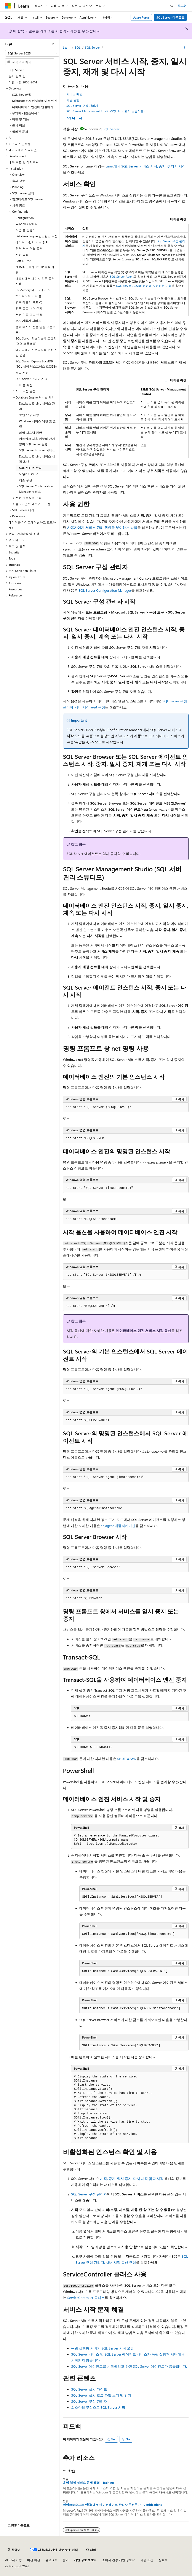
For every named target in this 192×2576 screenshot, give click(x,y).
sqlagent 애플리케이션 (118, 1525)
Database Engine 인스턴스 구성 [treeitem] (37, 236)
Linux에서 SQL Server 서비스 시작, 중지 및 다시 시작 (146, 166)
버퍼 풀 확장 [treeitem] (24, 385)
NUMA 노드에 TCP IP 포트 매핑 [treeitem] (35, 269)
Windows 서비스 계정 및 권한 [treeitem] (37, 424)
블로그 (49, 2560)
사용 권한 (72, 100)
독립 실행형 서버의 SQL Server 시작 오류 (102, 2348)
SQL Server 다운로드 (170, 17)
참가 (66, 2560)
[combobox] (32, 53)
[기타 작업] (185, 47)
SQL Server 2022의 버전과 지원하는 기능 (144, 286)
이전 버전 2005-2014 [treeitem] (23, 82)
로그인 (182, 5)
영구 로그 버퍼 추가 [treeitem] (29, 308)
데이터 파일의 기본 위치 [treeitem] (32, 242)
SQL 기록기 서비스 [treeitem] (28, 321)
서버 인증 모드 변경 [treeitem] (29, 314)
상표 (161, 2560)
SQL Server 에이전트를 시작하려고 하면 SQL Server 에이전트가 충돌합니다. (129, 2366)
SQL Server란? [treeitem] (21, 94)
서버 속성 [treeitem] (22, 255)
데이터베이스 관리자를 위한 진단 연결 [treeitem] (37, 352)
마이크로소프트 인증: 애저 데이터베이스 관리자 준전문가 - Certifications (112, 2505)
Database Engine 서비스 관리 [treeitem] (37, 406)
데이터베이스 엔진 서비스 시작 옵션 (143, 1330)
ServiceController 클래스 (86, 2297)
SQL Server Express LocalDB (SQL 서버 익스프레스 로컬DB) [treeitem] (36, 364)
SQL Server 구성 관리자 (82, 106)
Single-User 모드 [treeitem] (30, 474)
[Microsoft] (8, 6)
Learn (66, 47)
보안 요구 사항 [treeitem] (29, 415)
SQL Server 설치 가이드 (89, 2389)
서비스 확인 (74, 94)
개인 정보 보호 (84, 2560)
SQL (77, 47)
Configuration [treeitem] (25, 218)
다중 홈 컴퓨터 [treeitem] (25, 230)
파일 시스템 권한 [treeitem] (30, 432)
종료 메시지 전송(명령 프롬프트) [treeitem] (35, 329)
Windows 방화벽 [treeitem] (27, 224)
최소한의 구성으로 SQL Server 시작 (98, 2407)
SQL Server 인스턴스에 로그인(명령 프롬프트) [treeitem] (36, 341)
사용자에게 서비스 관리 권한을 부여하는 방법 (102, 527)
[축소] (53, 44)
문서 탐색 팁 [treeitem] (17, 76)
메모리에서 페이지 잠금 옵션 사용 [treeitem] (35, 281)
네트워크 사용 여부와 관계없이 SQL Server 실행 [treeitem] (37, 441)
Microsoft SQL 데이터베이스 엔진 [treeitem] (34, 101)
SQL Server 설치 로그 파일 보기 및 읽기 (101, 2395)
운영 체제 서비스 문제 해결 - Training (88, 2483)
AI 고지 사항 (13, 2560)
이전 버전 (33, 2560)
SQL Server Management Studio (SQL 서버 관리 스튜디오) (105, 111)
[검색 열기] (171, 6)
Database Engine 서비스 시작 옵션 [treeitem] (37, 459)
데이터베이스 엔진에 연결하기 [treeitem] (32, 107)
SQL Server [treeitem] (16, 70)
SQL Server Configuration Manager (104, 590)
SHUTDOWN (126, 1758)
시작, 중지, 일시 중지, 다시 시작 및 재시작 (131, 2178)
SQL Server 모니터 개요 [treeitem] (31, 379)
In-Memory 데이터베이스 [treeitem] (33, 290)
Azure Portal (141, 17)
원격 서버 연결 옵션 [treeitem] (29, 248)
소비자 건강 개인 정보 (117, 2560)
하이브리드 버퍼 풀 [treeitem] (29, 296)
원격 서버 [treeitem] (22, 373)
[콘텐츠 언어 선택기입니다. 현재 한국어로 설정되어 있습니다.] (14, 2549)
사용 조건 (146, 2560)
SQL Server (92, 47)
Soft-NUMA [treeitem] (23, 261)
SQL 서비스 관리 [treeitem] (30, 468)
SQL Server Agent (122, 276)
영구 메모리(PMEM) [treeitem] (29, 302)
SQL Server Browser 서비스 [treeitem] (37, 450)
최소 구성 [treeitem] (25, 480)
